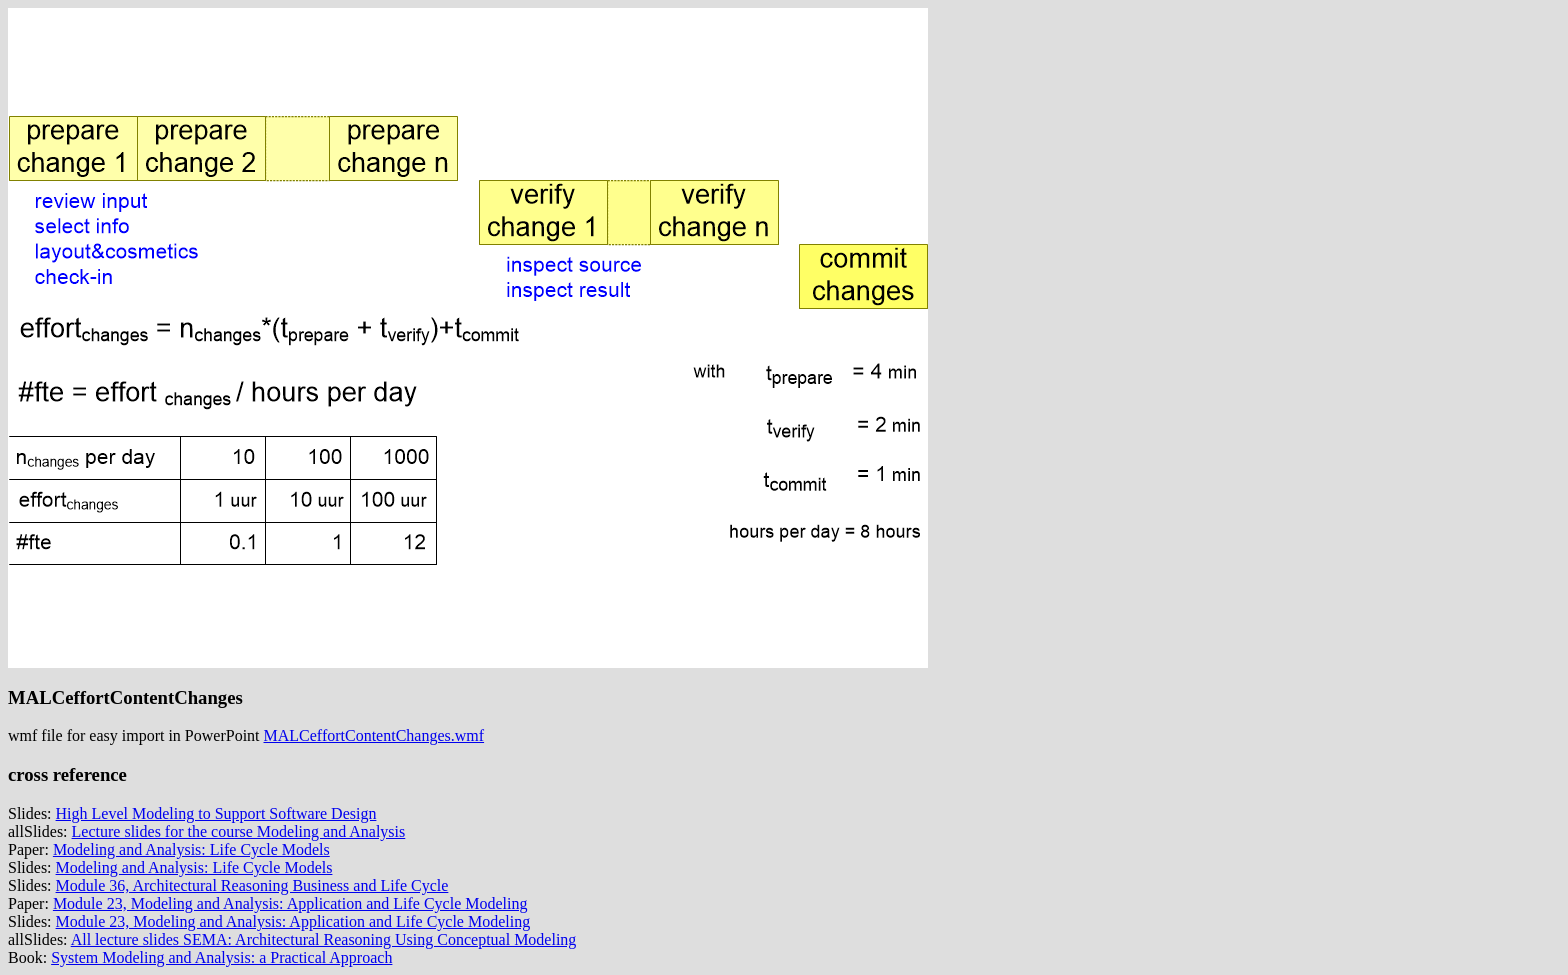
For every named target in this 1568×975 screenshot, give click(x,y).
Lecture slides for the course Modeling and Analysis (239, 831)
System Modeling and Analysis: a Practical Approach (221, 957)
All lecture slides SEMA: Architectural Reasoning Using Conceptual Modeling (324, 939)
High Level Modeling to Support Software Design (216, 813)
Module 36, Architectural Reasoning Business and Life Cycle (252, 885)
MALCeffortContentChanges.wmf (374, 735)
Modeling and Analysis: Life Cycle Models (191, 849)
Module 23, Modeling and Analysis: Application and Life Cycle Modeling (290, 903)
